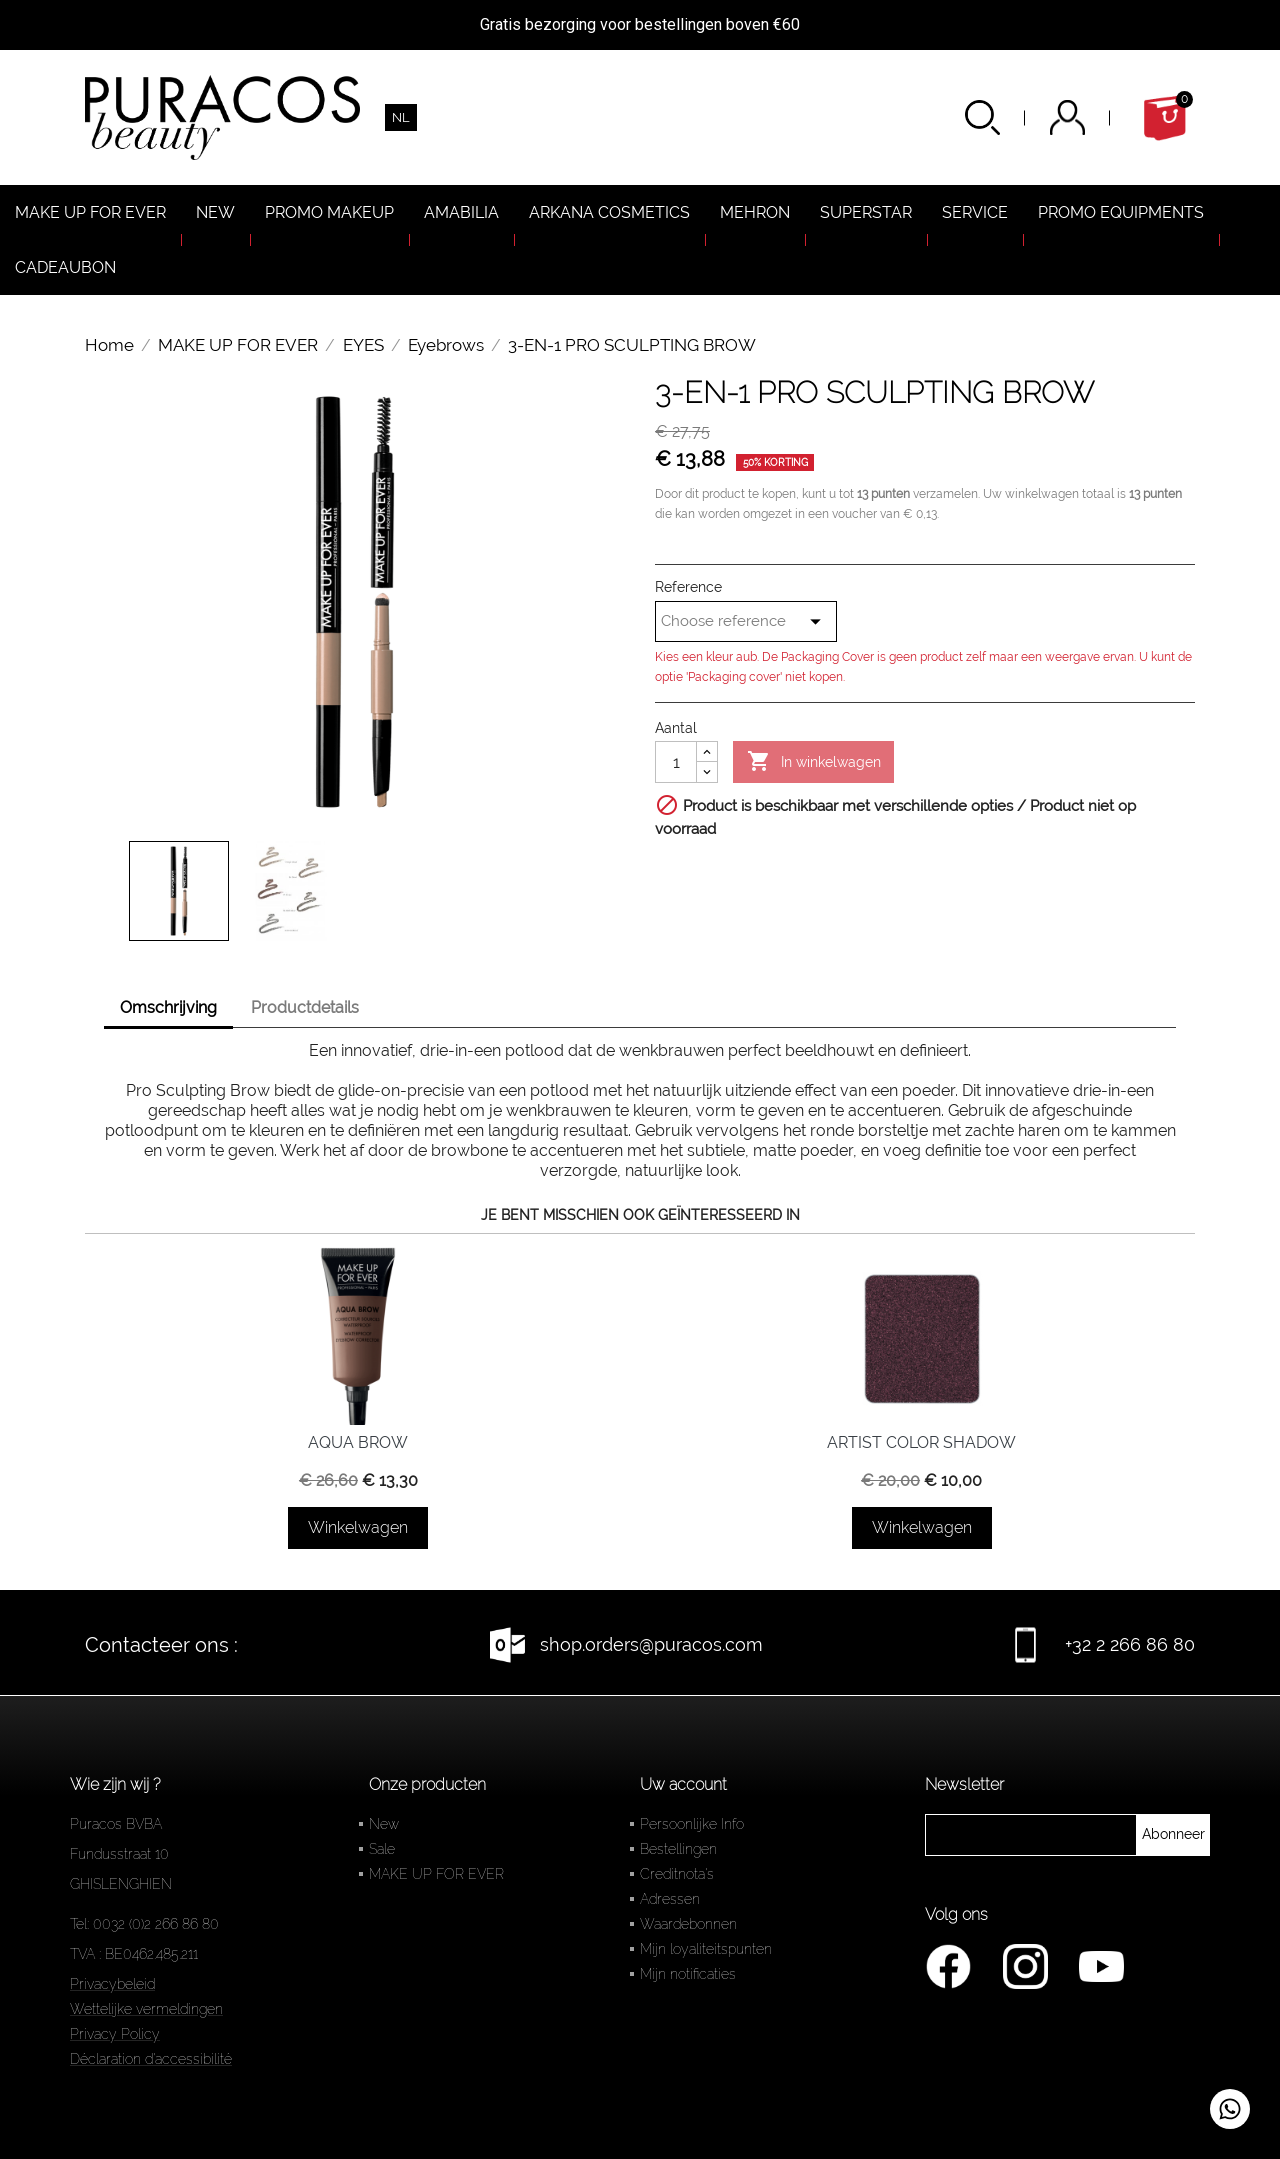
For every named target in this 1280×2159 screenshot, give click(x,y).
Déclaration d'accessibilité (151, 2059)
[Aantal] (676, 762)
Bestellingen (678, 1849)
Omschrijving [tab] (168, 1007)
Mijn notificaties (688, 1974)
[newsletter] (1173, 1835)
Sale (382, 1849)
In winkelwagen (814, 762)
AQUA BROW (358, 1442)
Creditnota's (677, 1874)
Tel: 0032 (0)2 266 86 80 (144, 1924)
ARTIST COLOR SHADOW (921, 1442)
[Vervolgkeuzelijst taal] (401, 117)
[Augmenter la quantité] (707, 752)
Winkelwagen (358, 1527)
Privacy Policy (115, 2034)
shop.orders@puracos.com (651, 1644)
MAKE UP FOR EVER (436, 1874)
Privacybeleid (112, 1984)
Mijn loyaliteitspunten (706, 1949)
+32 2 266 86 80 (1130, 1644)
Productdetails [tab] (305, 1007)
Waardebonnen (688, 1924)
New (384, 1824)
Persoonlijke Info (692, 1824)
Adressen (670, 1899)
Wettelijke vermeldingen (146, 2009)
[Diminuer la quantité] (707, 772)
